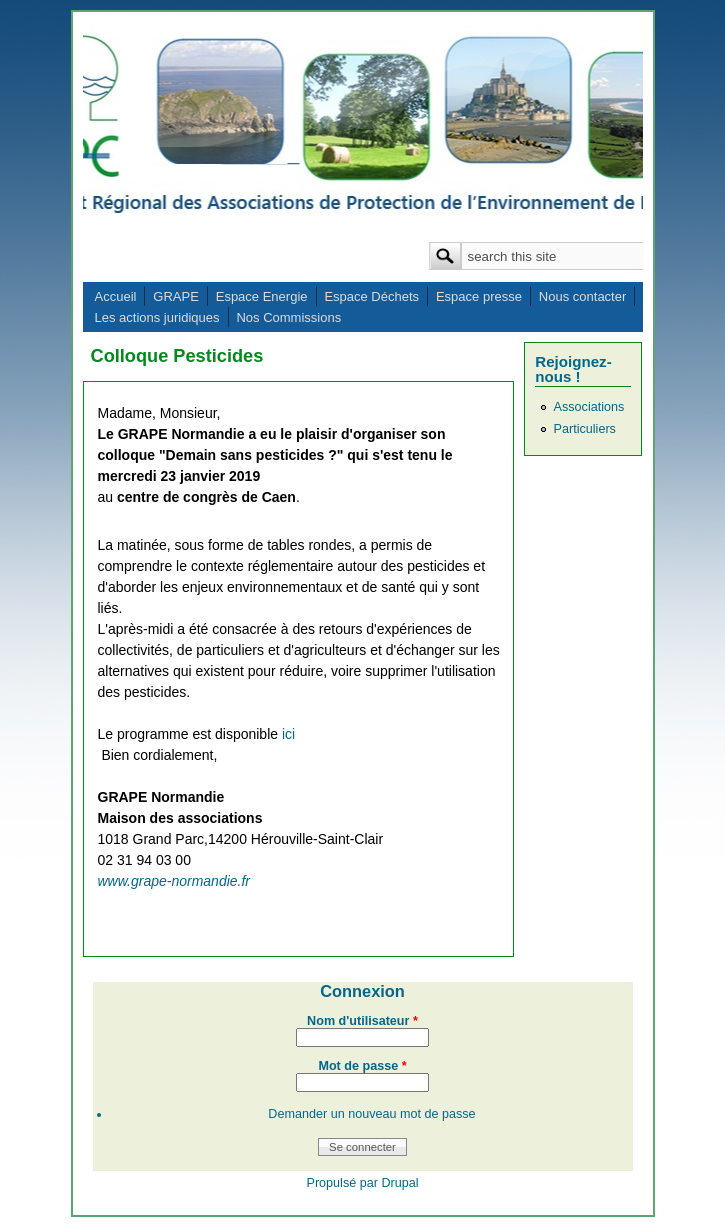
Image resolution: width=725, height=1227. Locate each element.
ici (288, 734)
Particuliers (585, 429)
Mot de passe (362, 1066)
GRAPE (176, 296)
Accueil (116, 296)
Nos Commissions (288, 317)
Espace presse (479, 296)
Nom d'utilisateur (362, 1021)
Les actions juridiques (157, 317)
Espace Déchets (371, 296)
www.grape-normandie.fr (174, 881)
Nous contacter (582, 296)
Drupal (399, 1183)
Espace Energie (262, 296)
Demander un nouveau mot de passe (371, 1114)
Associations (589, 407)
